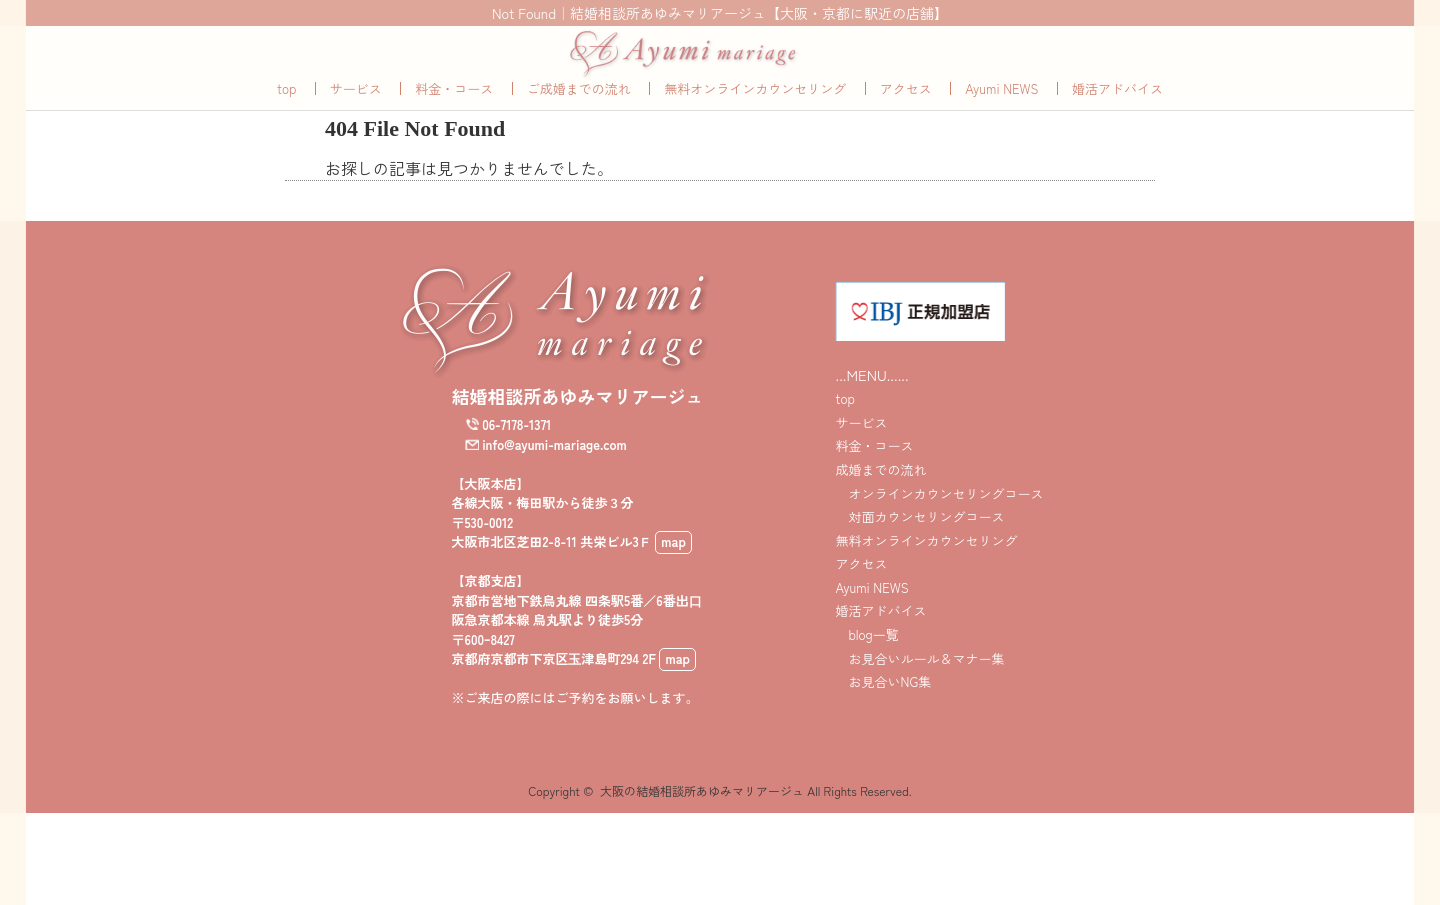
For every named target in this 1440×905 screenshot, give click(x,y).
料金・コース (454, 110)
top (286, 110)
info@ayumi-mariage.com (554, 466)
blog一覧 (866, 656)
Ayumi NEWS (1001, 110)
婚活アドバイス (1117, 110)
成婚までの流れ (880, 491)
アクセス (906, 110)
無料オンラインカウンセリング (755, 110)
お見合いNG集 (883, 704)
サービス (356, 110)
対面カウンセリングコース (919, 538)
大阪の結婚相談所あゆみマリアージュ (702, 812)
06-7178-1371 (516, 446)
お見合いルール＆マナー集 (919, 680)
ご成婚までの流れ (579, 110)
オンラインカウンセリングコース (939, 515)
